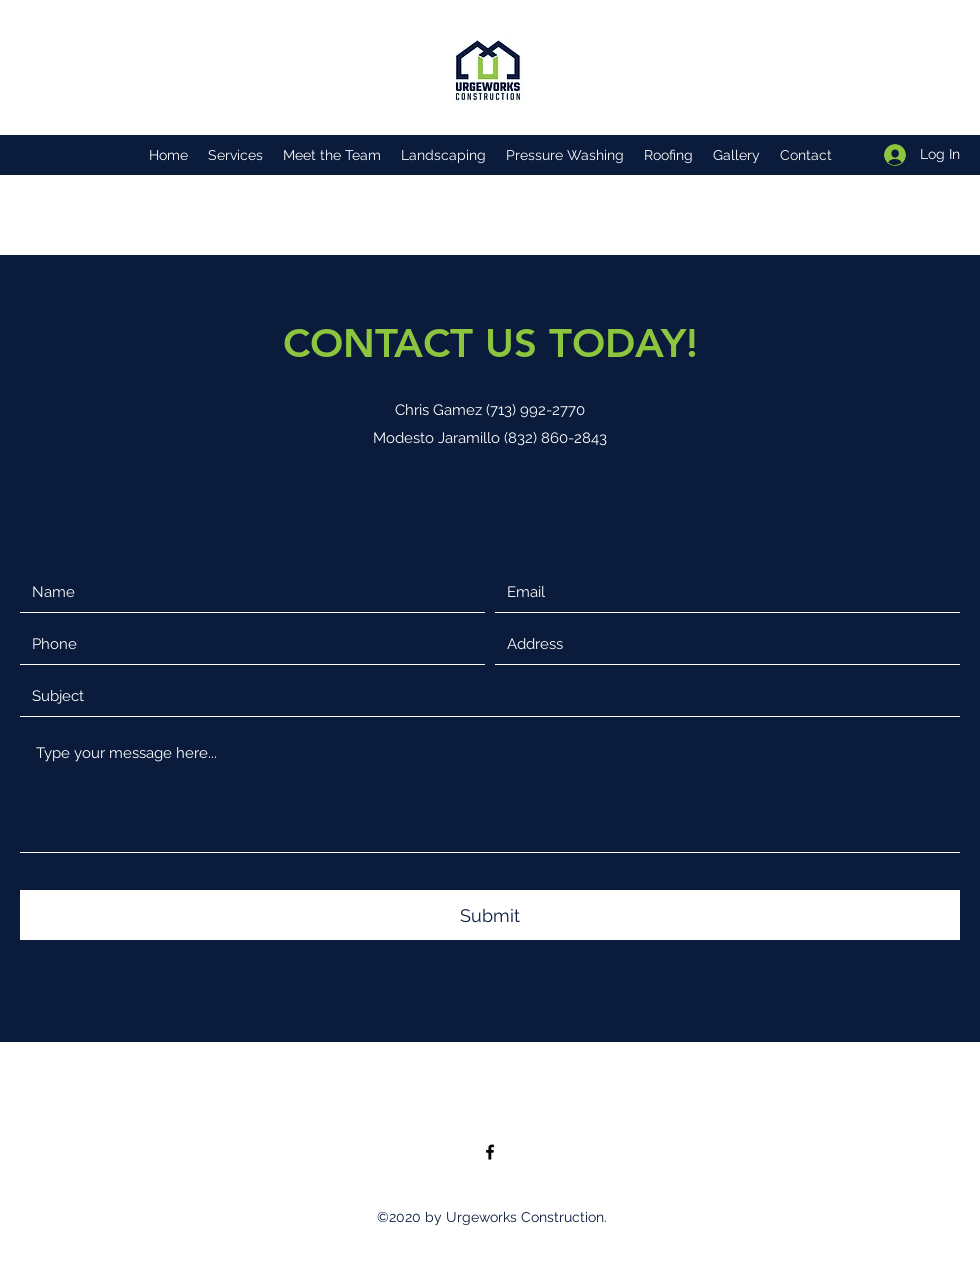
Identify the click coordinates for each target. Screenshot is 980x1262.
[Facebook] (490, 1152)
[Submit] (490, 915)
